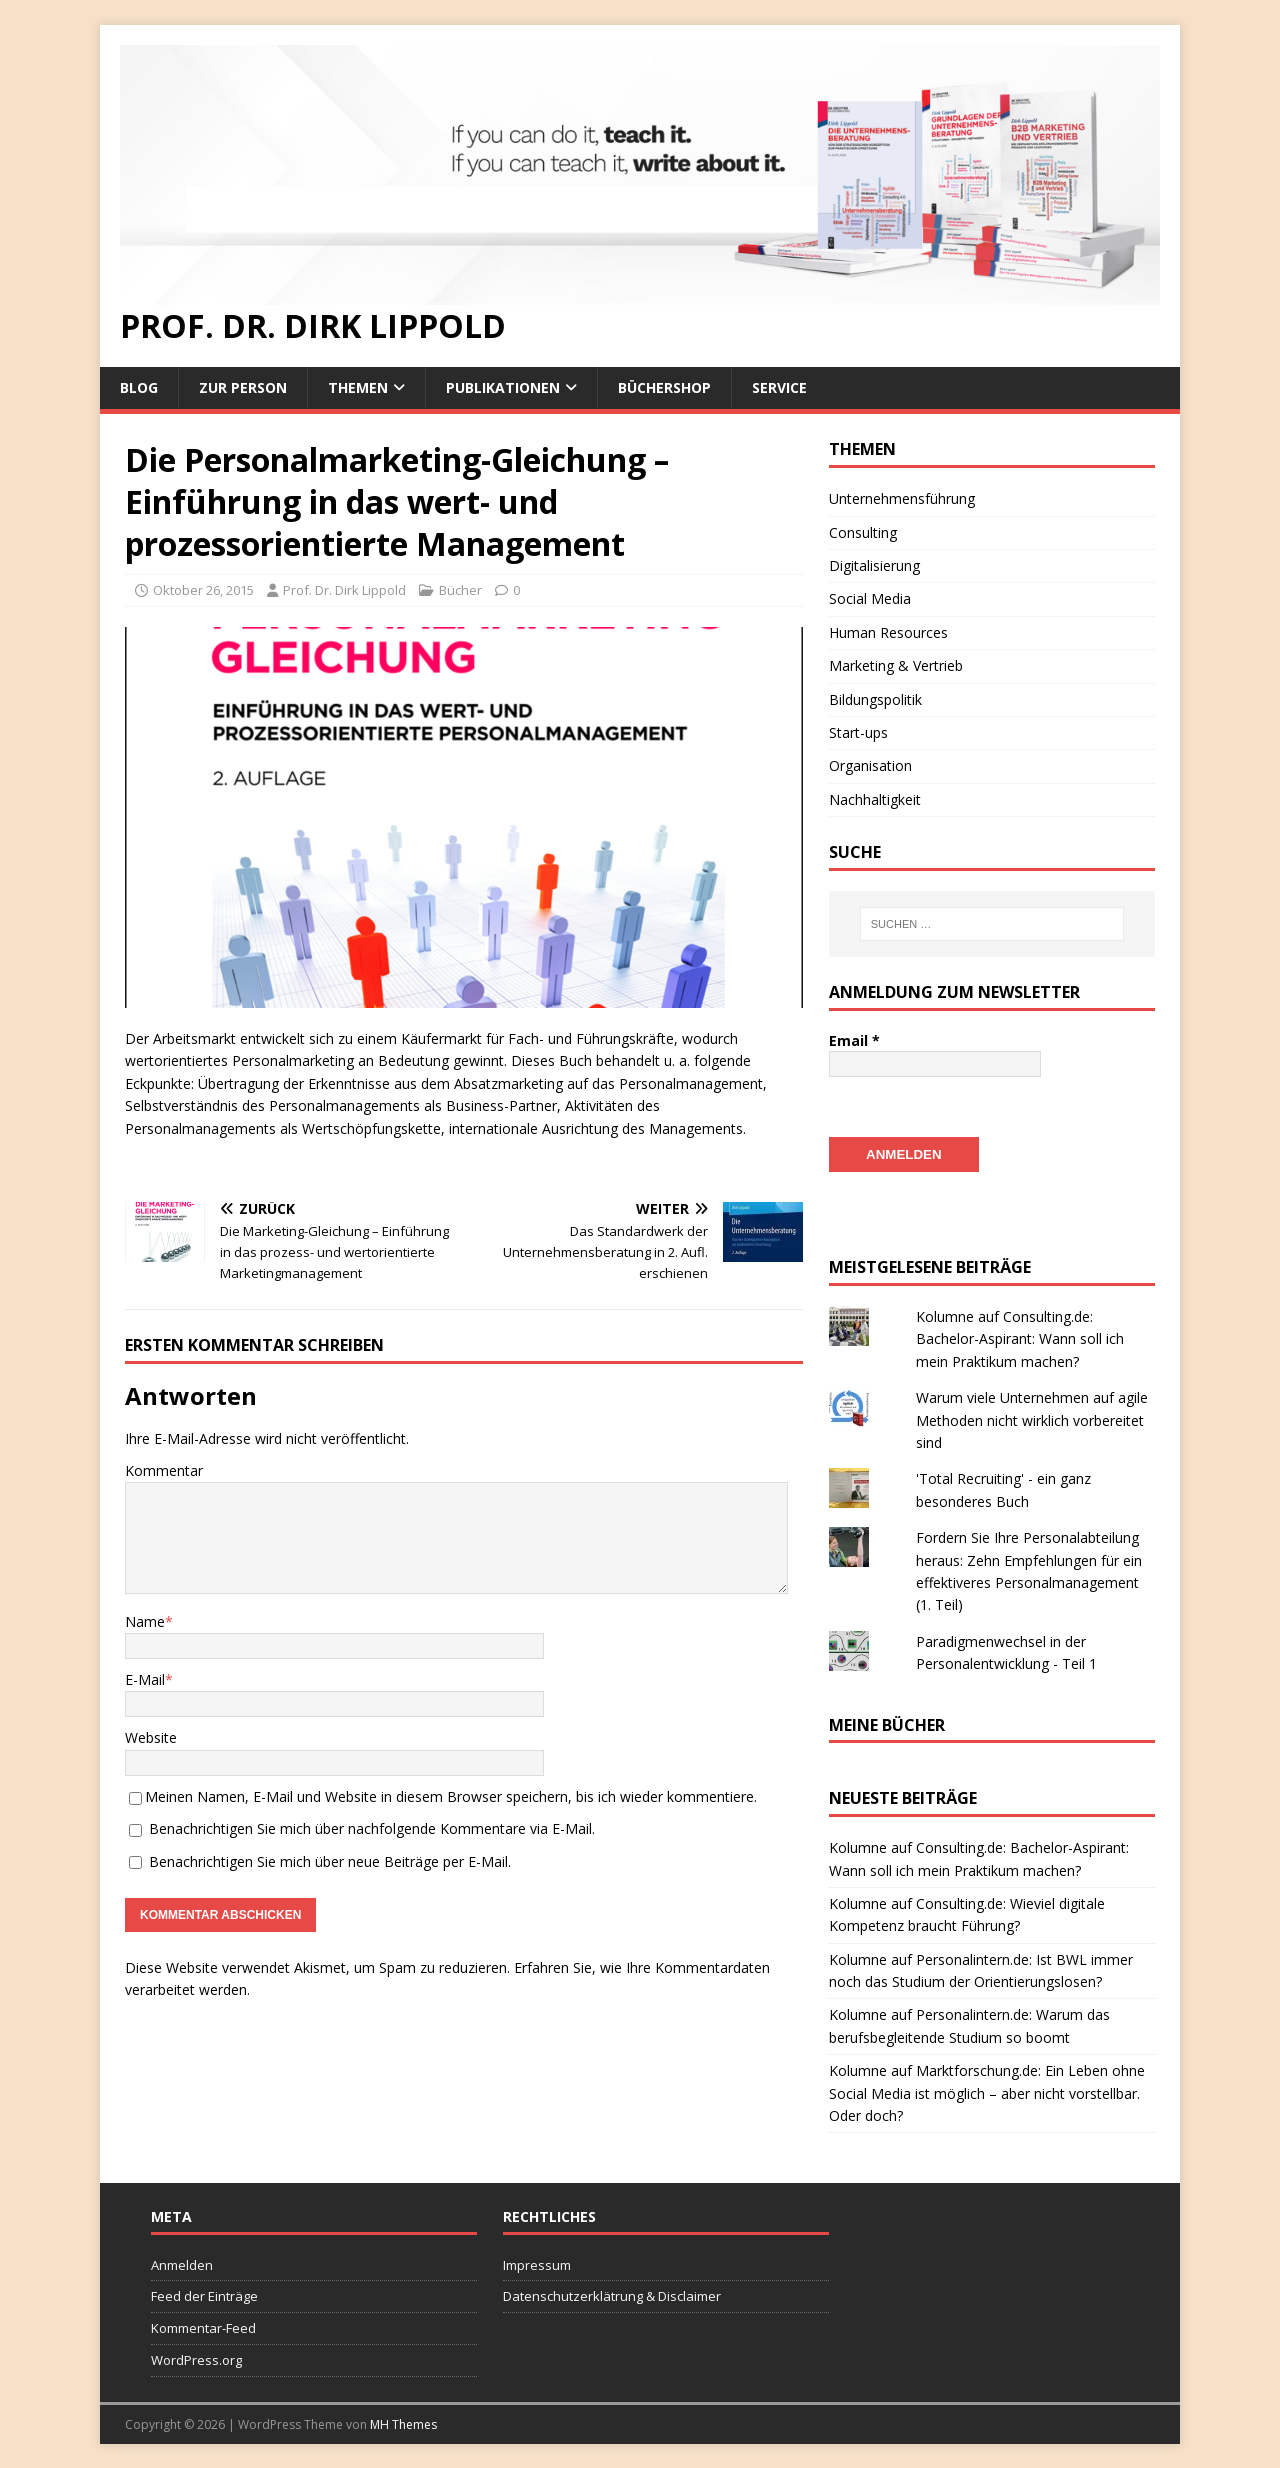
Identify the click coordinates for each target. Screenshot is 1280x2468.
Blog (139, 387)
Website (151, 1737)
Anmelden (182, 2264)
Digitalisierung (874, 565)
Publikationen (503, 387)
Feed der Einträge (204, 2295)
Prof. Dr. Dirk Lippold (344, 590)
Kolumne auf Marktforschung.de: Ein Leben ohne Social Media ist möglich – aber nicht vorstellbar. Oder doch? (987, 2092)
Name (145, 1621)
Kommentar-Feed (203, 2327)
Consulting (863, 532)
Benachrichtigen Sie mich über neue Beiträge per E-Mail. (330, 1861)
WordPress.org (196, 2359)
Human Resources (888, 632)
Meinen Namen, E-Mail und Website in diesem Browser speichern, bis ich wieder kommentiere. (451, 1796)
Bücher (460, 590)
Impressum (537, 2264)
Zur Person (243, 387)
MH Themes (403, 2423)
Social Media (870, 598)
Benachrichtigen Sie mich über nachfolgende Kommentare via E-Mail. (372, 1828)
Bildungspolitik (875, 699)
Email (854, 1040)
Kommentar (164, 1470)
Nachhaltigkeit (875, 799)
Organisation (870, 765)
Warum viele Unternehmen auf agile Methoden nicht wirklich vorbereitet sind (1032, 1419)
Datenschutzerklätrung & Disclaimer (612, 2295)
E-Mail (145, 1679)
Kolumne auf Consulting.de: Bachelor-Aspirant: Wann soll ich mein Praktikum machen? (1020, 1338)
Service (779, 387)
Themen (358, 387)
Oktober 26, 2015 (203, 590)
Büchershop (664, 387)
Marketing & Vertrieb (896, 665)
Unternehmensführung (902, 498)
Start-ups (858, 732)
